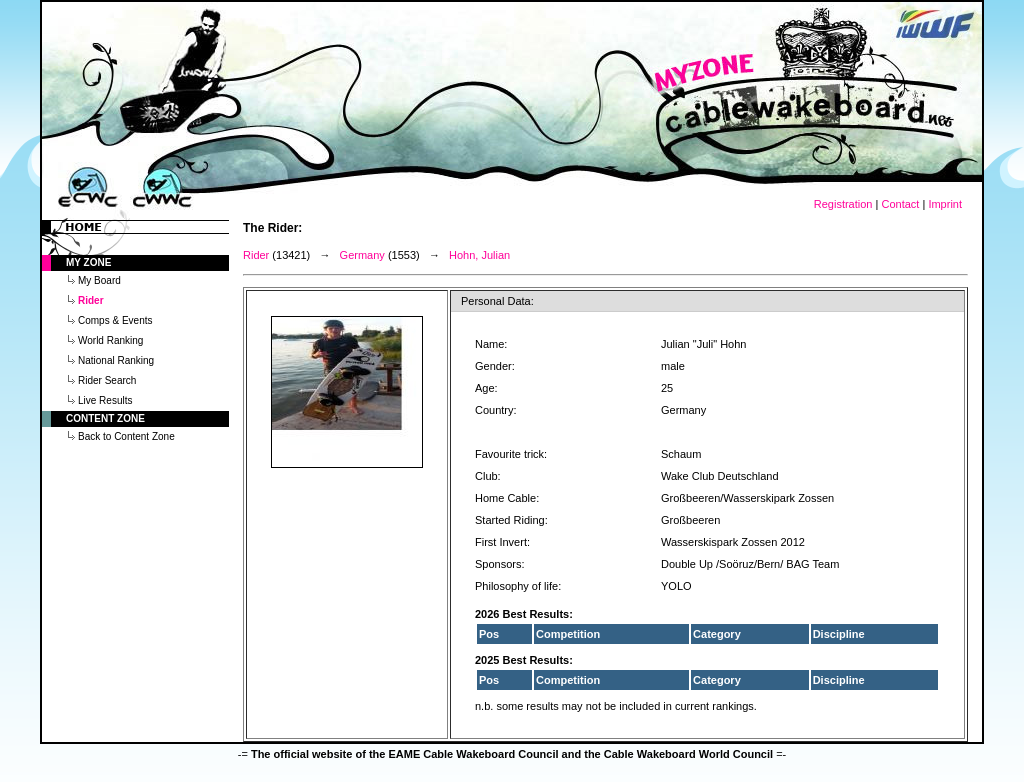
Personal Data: (497, 301)
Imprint (945, 204)
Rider (256, 255)
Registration (843, 204)
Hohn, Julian (479, 255)
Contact (900, 204)
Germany (362, 255)
